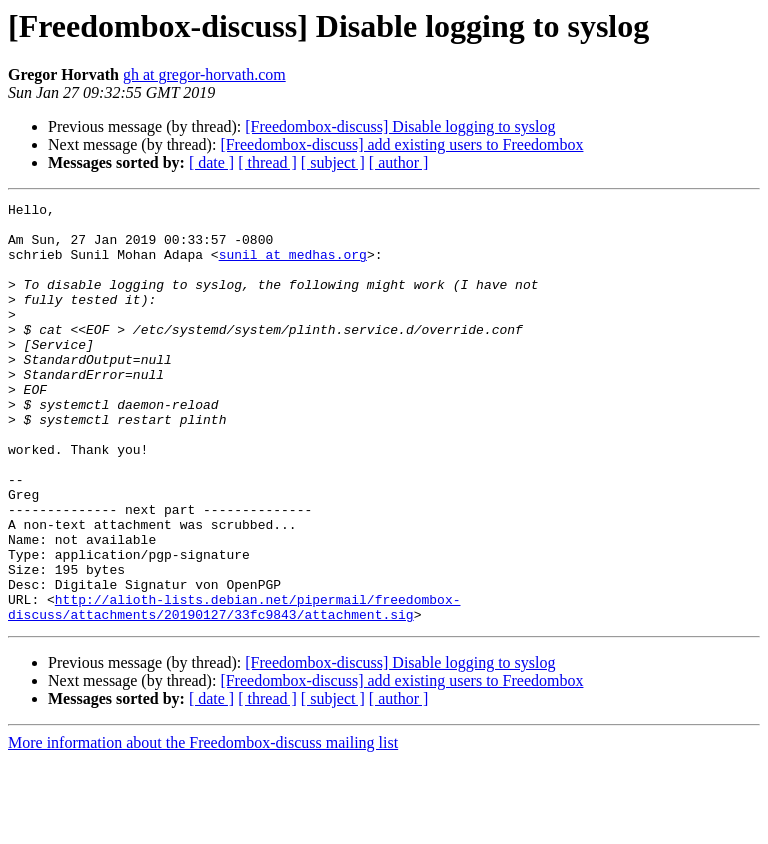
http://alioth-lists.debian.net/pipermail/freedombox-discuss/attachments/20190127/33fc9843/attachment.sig (234, 689)
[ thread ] (267, 162)
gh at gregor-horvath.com (204, 74)
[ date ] (211, 162)
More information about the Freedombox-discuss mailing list (203, 826)
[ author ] (399, 162)
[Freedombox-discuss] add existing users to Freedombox (401, 144)
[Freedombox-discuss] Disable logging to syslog (400, 126)
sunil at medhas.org (293, 266)
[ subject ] (333, 162)
